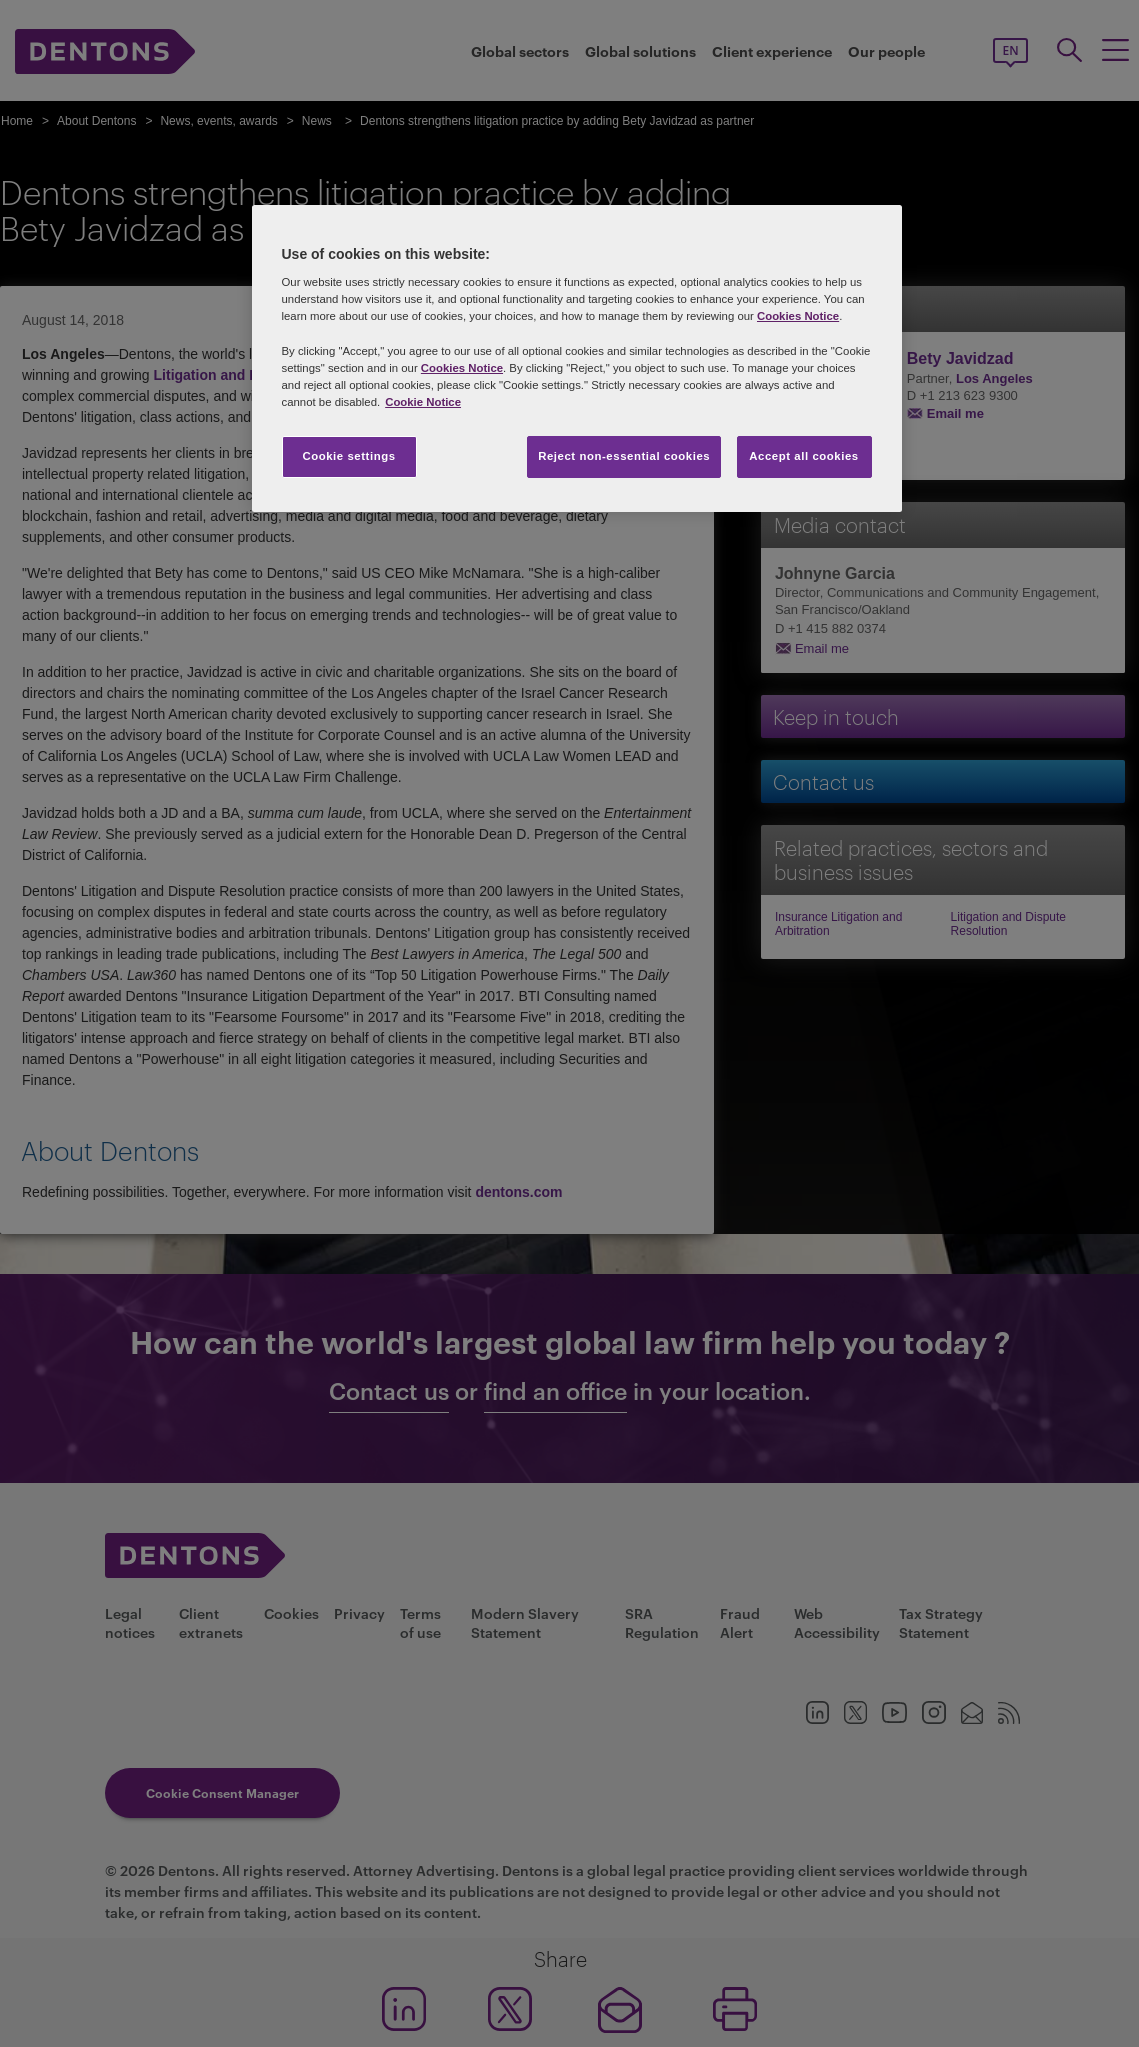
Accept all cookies (804, 456)
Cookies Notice (798, 316)
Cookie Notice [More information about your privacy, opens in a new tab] (423, 402)
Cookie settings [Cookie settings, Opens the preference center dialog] (348, 456)
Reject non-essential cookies (624, 456)
